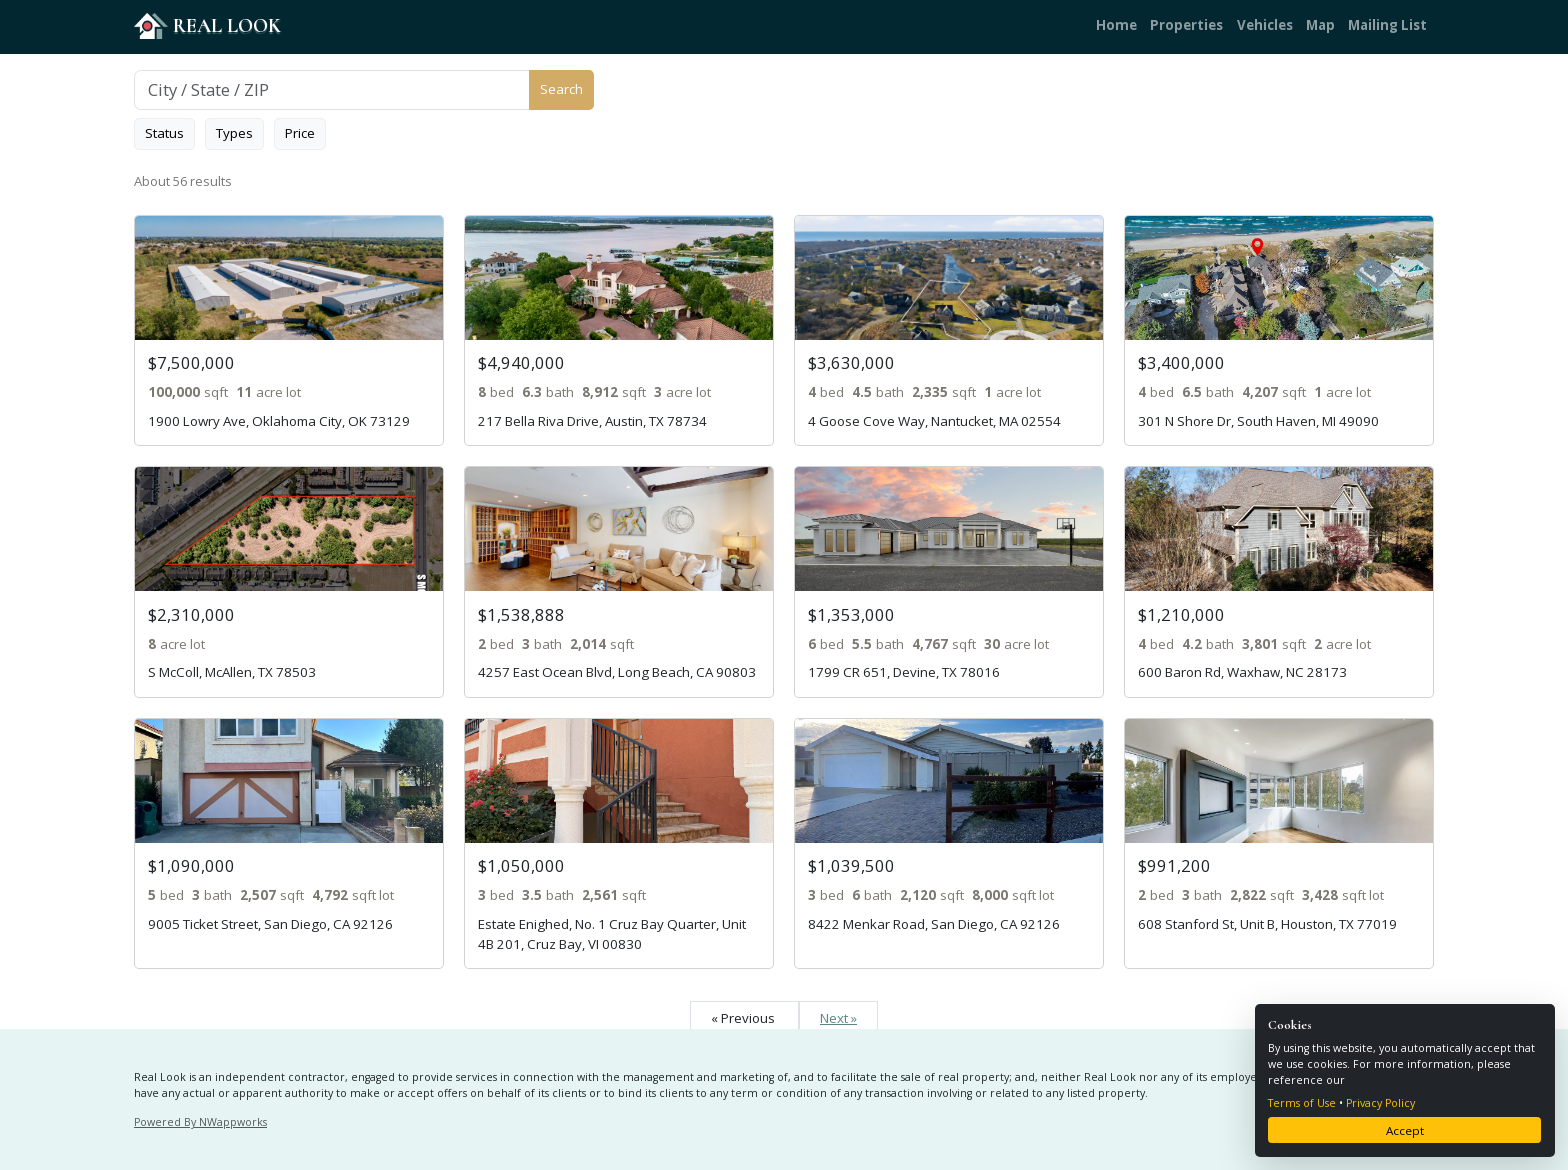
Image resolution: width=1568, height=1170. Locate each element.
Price (300, 133)
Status (164, 133)
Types (234, 133)
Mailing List (1387, 25)
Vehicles (1265, 25)
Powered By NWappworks (200, 1122)
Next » (838, 1018)
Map (1320, 25)
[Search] (332, 90)
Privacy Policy (1380, 1103)
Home (1116, 25)
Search (561, 89)
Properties (1186, 25)
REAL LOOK (207, 25)
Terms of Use (1302, 1103)
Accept (1405, 1130)
